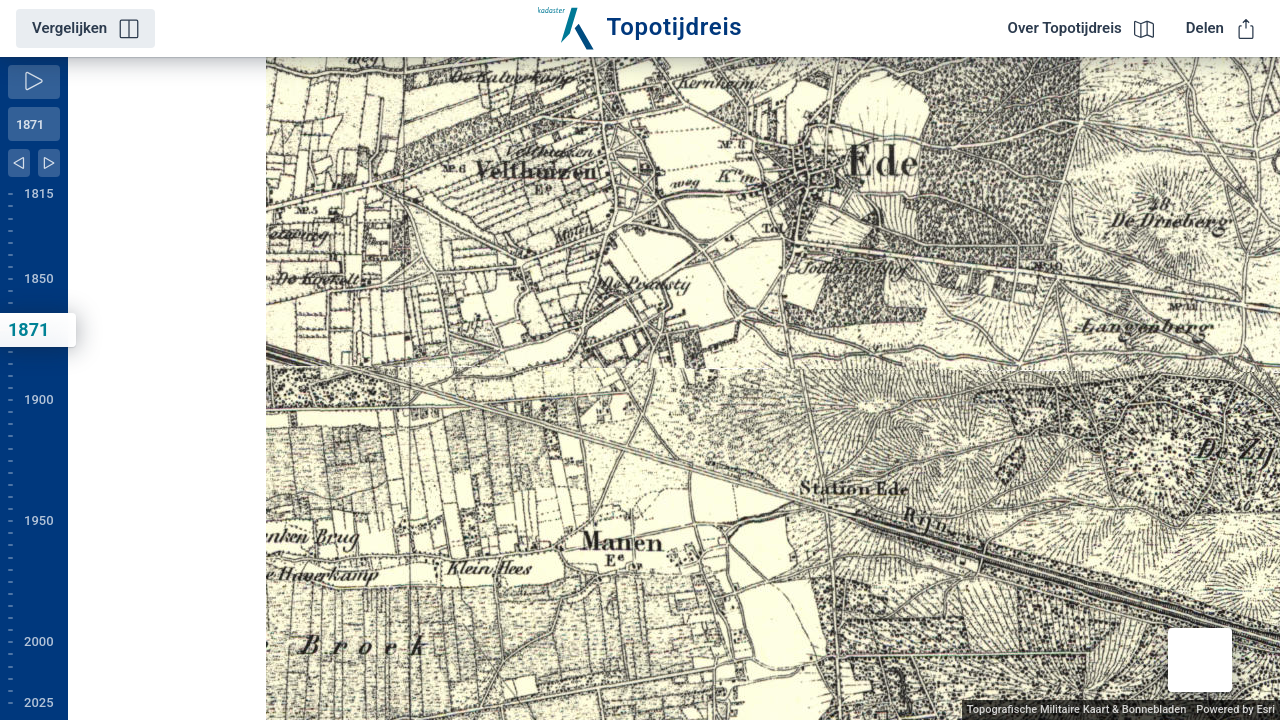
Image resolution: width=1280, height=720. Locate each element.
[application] (674, 388)
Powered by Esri (1235, 709)
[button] (1200, 660)
